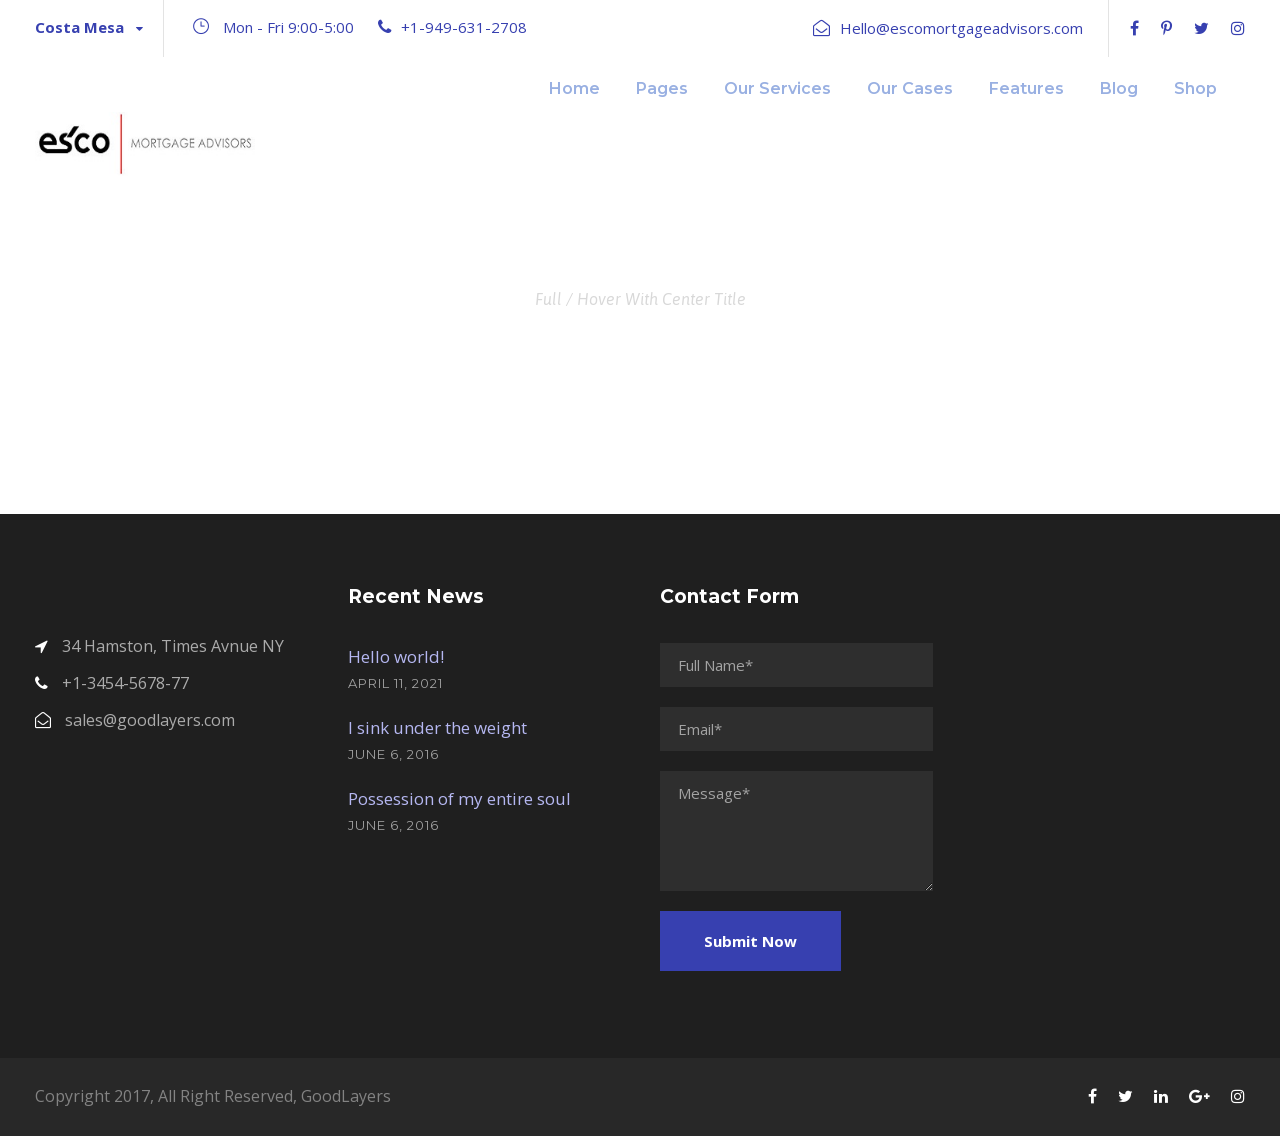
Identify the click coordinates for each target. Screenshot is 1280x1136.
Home (574, 88)
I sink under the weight (437, 727)
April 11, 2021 (395, 683)
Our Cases (910, 88)
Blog (1119, 88)
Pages (662, 88)
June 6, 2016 (393, 754)
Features (1026, 88)
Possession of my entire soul (459, 798)
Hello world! (396, 656)
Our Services (777, 88)
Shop (1195, 88)
